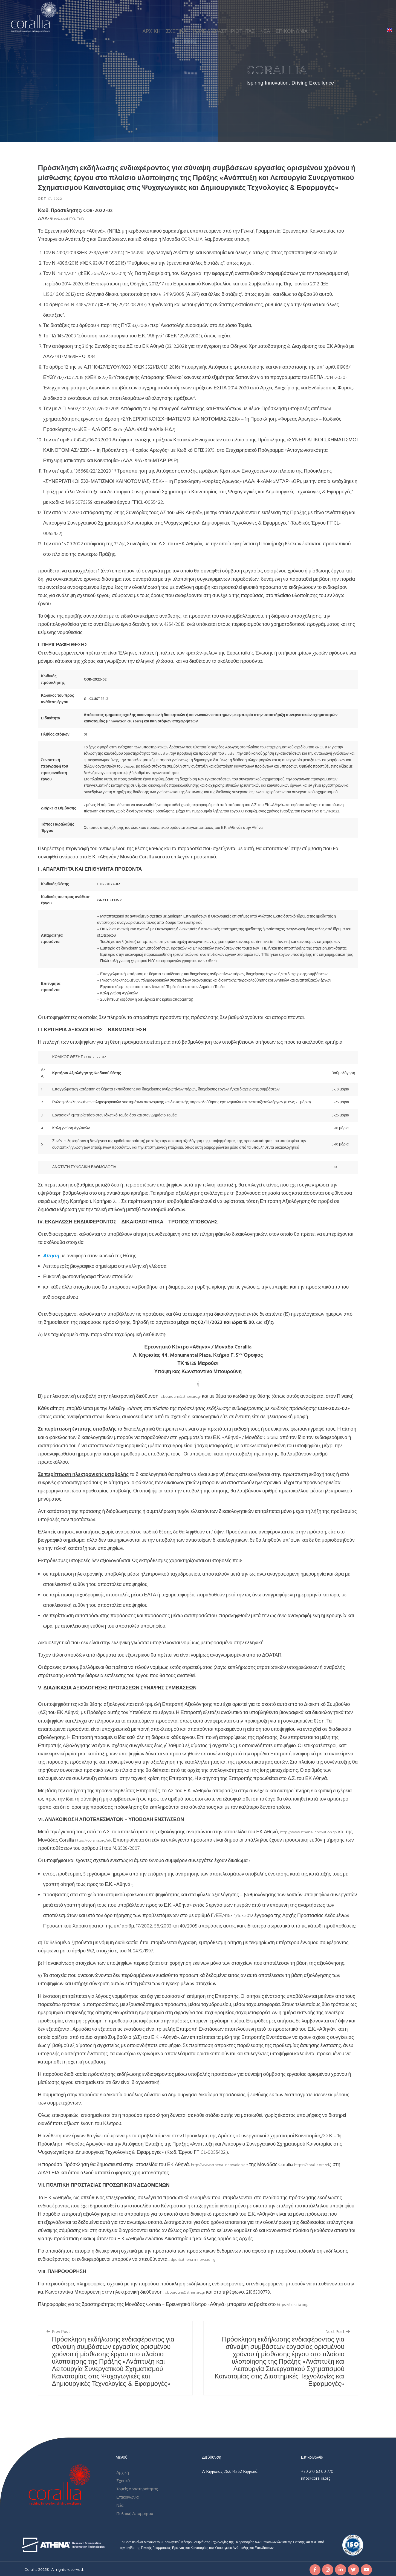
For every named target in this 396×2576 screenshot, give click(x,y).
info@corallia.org (316, 2487)
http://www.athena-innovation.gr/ (315, 1841)
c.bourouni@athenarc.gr (185, 1397)
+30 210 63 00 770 (317, 2480)
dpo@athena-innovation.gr (198, 2268)
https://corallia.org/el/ (113, 1849)
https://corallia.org (296, 2314)
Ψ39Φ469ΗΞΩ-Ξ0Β (71, 220)
